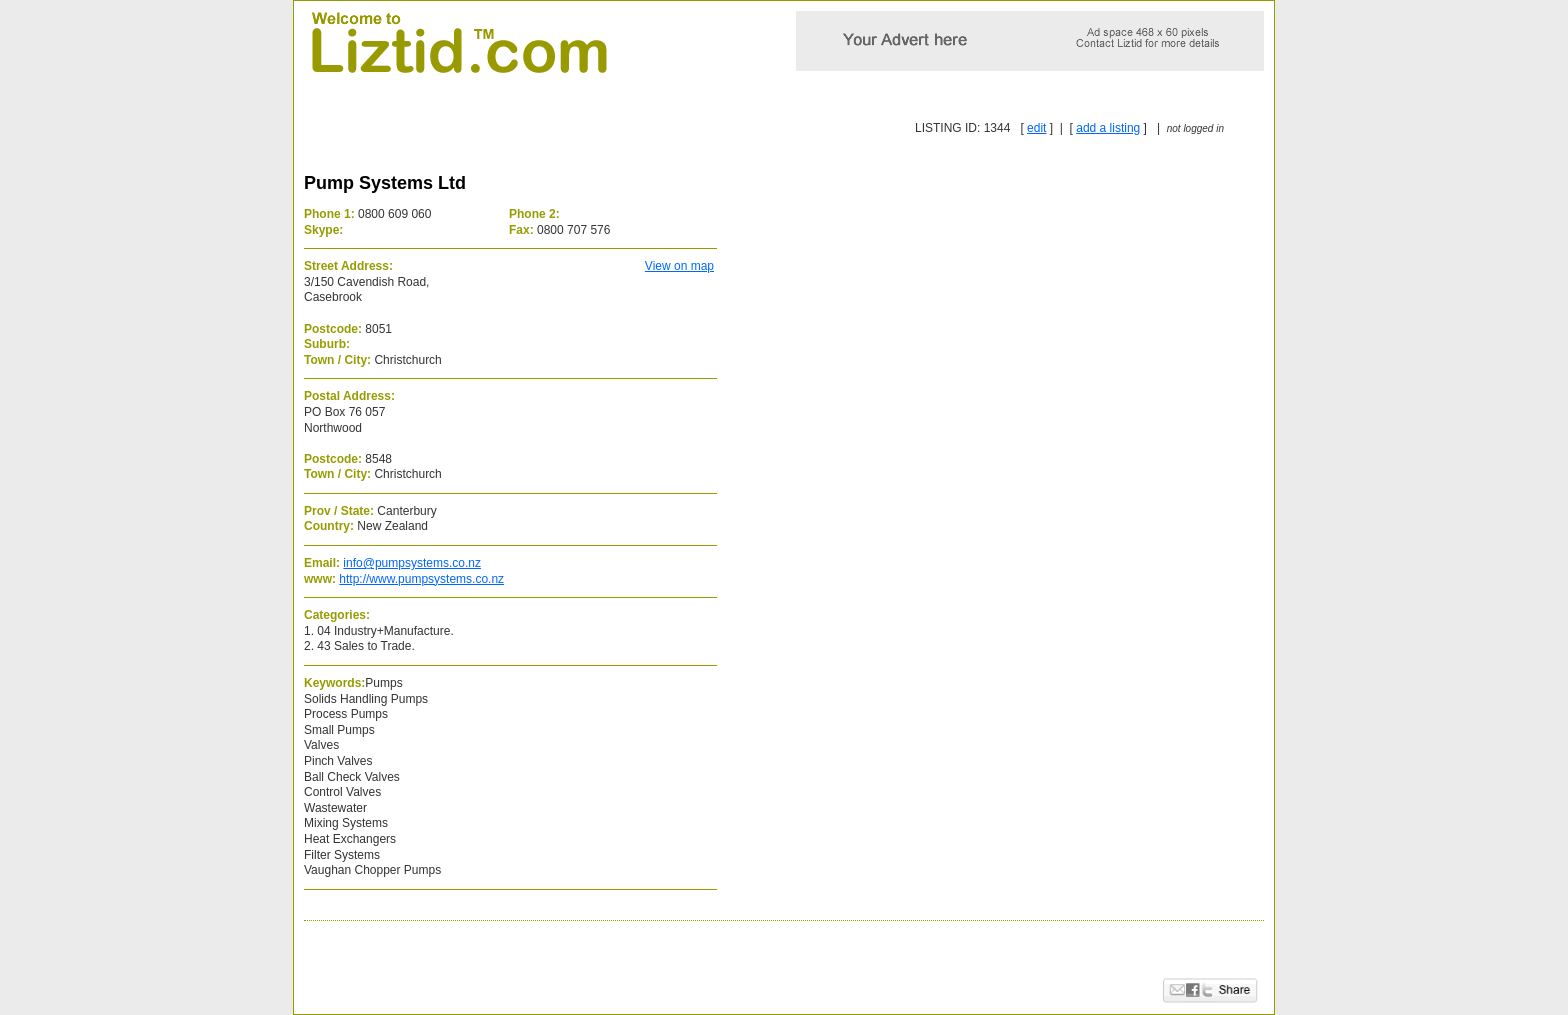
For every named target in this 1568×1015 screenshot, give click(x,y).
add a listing (1108, 128)
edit (1036, 128)
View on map (679, 266)
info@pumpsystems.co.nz (412, 563)
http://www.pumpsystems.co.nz (421, 579)
